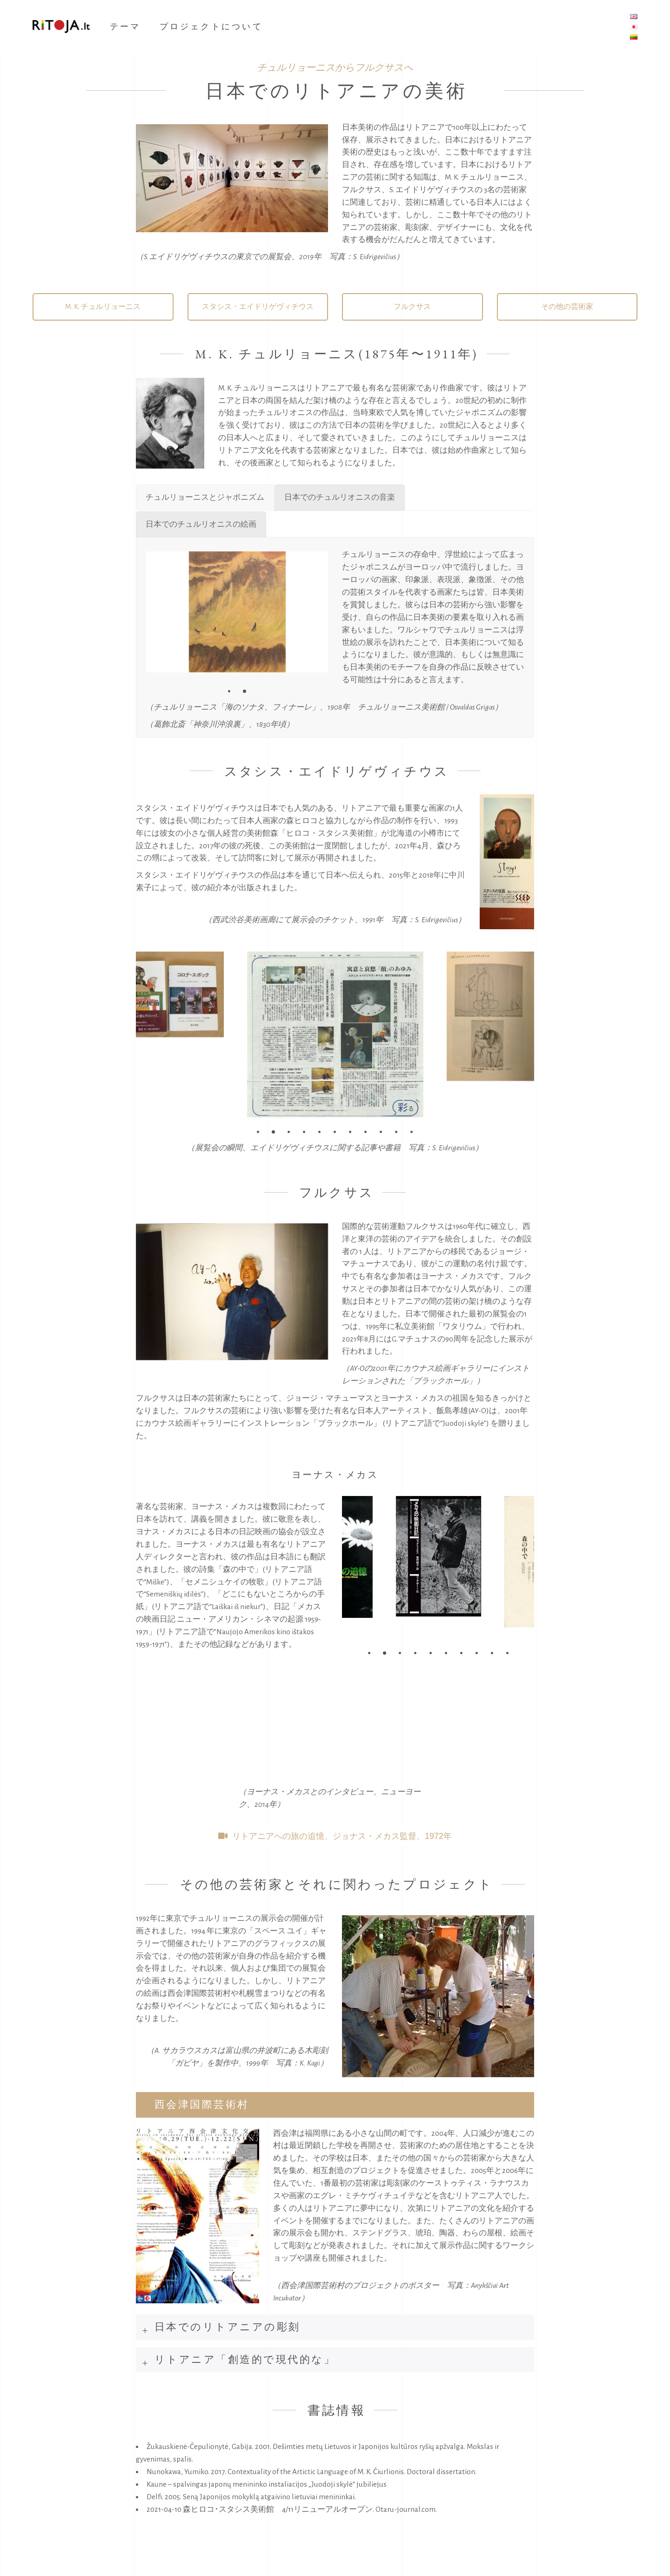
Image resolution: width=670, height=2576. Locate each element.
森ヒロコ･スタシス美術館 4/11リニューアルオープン (278, 2509)
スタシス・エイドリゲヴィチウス (258, 306)
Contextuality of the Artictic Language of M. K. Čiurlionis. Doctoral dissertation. (352, 2471)
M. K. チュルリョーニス (103, 306)
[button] (229, 690)
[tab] (335, 2105)
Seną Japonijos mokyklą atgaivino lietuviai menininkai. (269, 2497)
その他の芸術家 (567, 306)
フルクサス (412, 306)
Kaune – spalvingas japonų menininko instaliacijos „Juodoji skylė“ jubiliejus (267, 2484)
